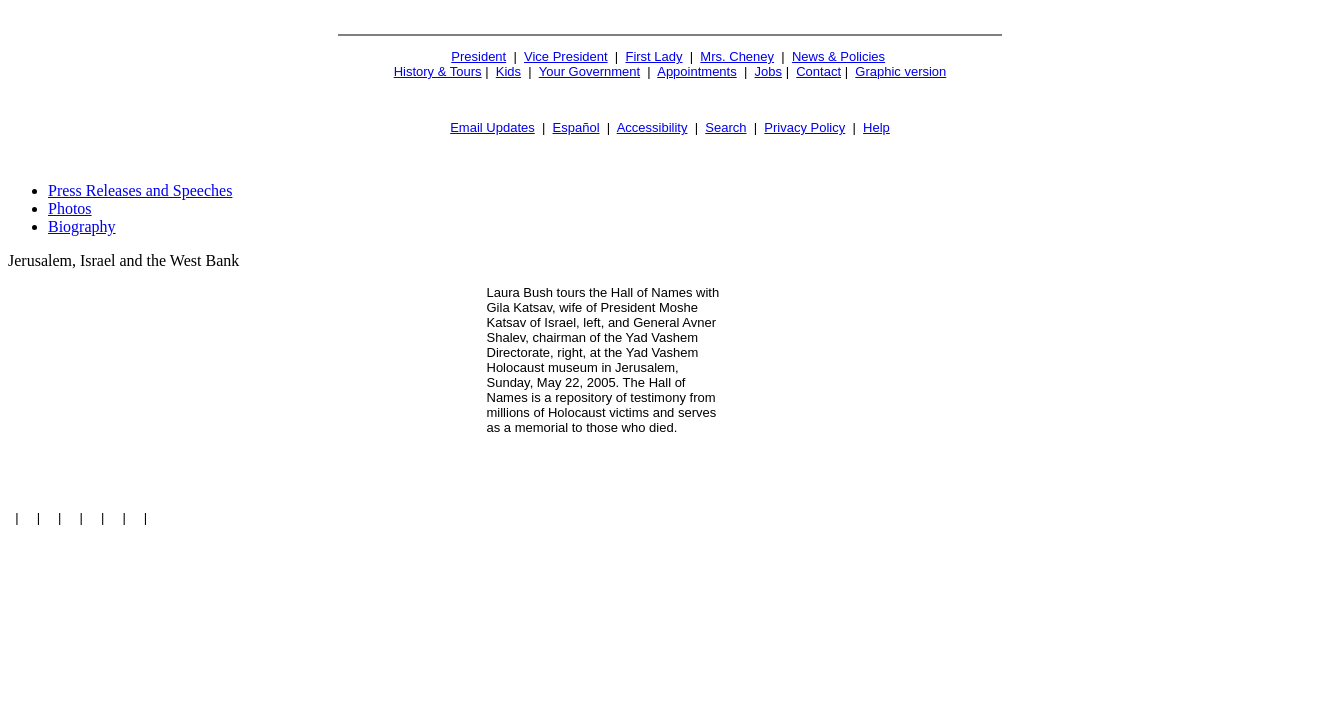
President (478, 56)
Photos (70, 208)
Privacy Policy (804, 127)
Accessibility (652, 127)
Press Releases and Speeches (140, 190)
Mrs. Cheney (737, 56)
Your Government (589, 71)
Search (725, 127)
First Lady (653, 56)
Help (876, 127)
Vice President (566, 56)
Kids (508, 71)
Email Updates (492, 127)
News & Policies (838, 56)
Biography (82, 226)
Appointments (697, 71)
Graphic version (900, 71)
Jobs (768, 71)
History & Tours (438, 71)
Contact (818, 71)
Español (576, 127)
